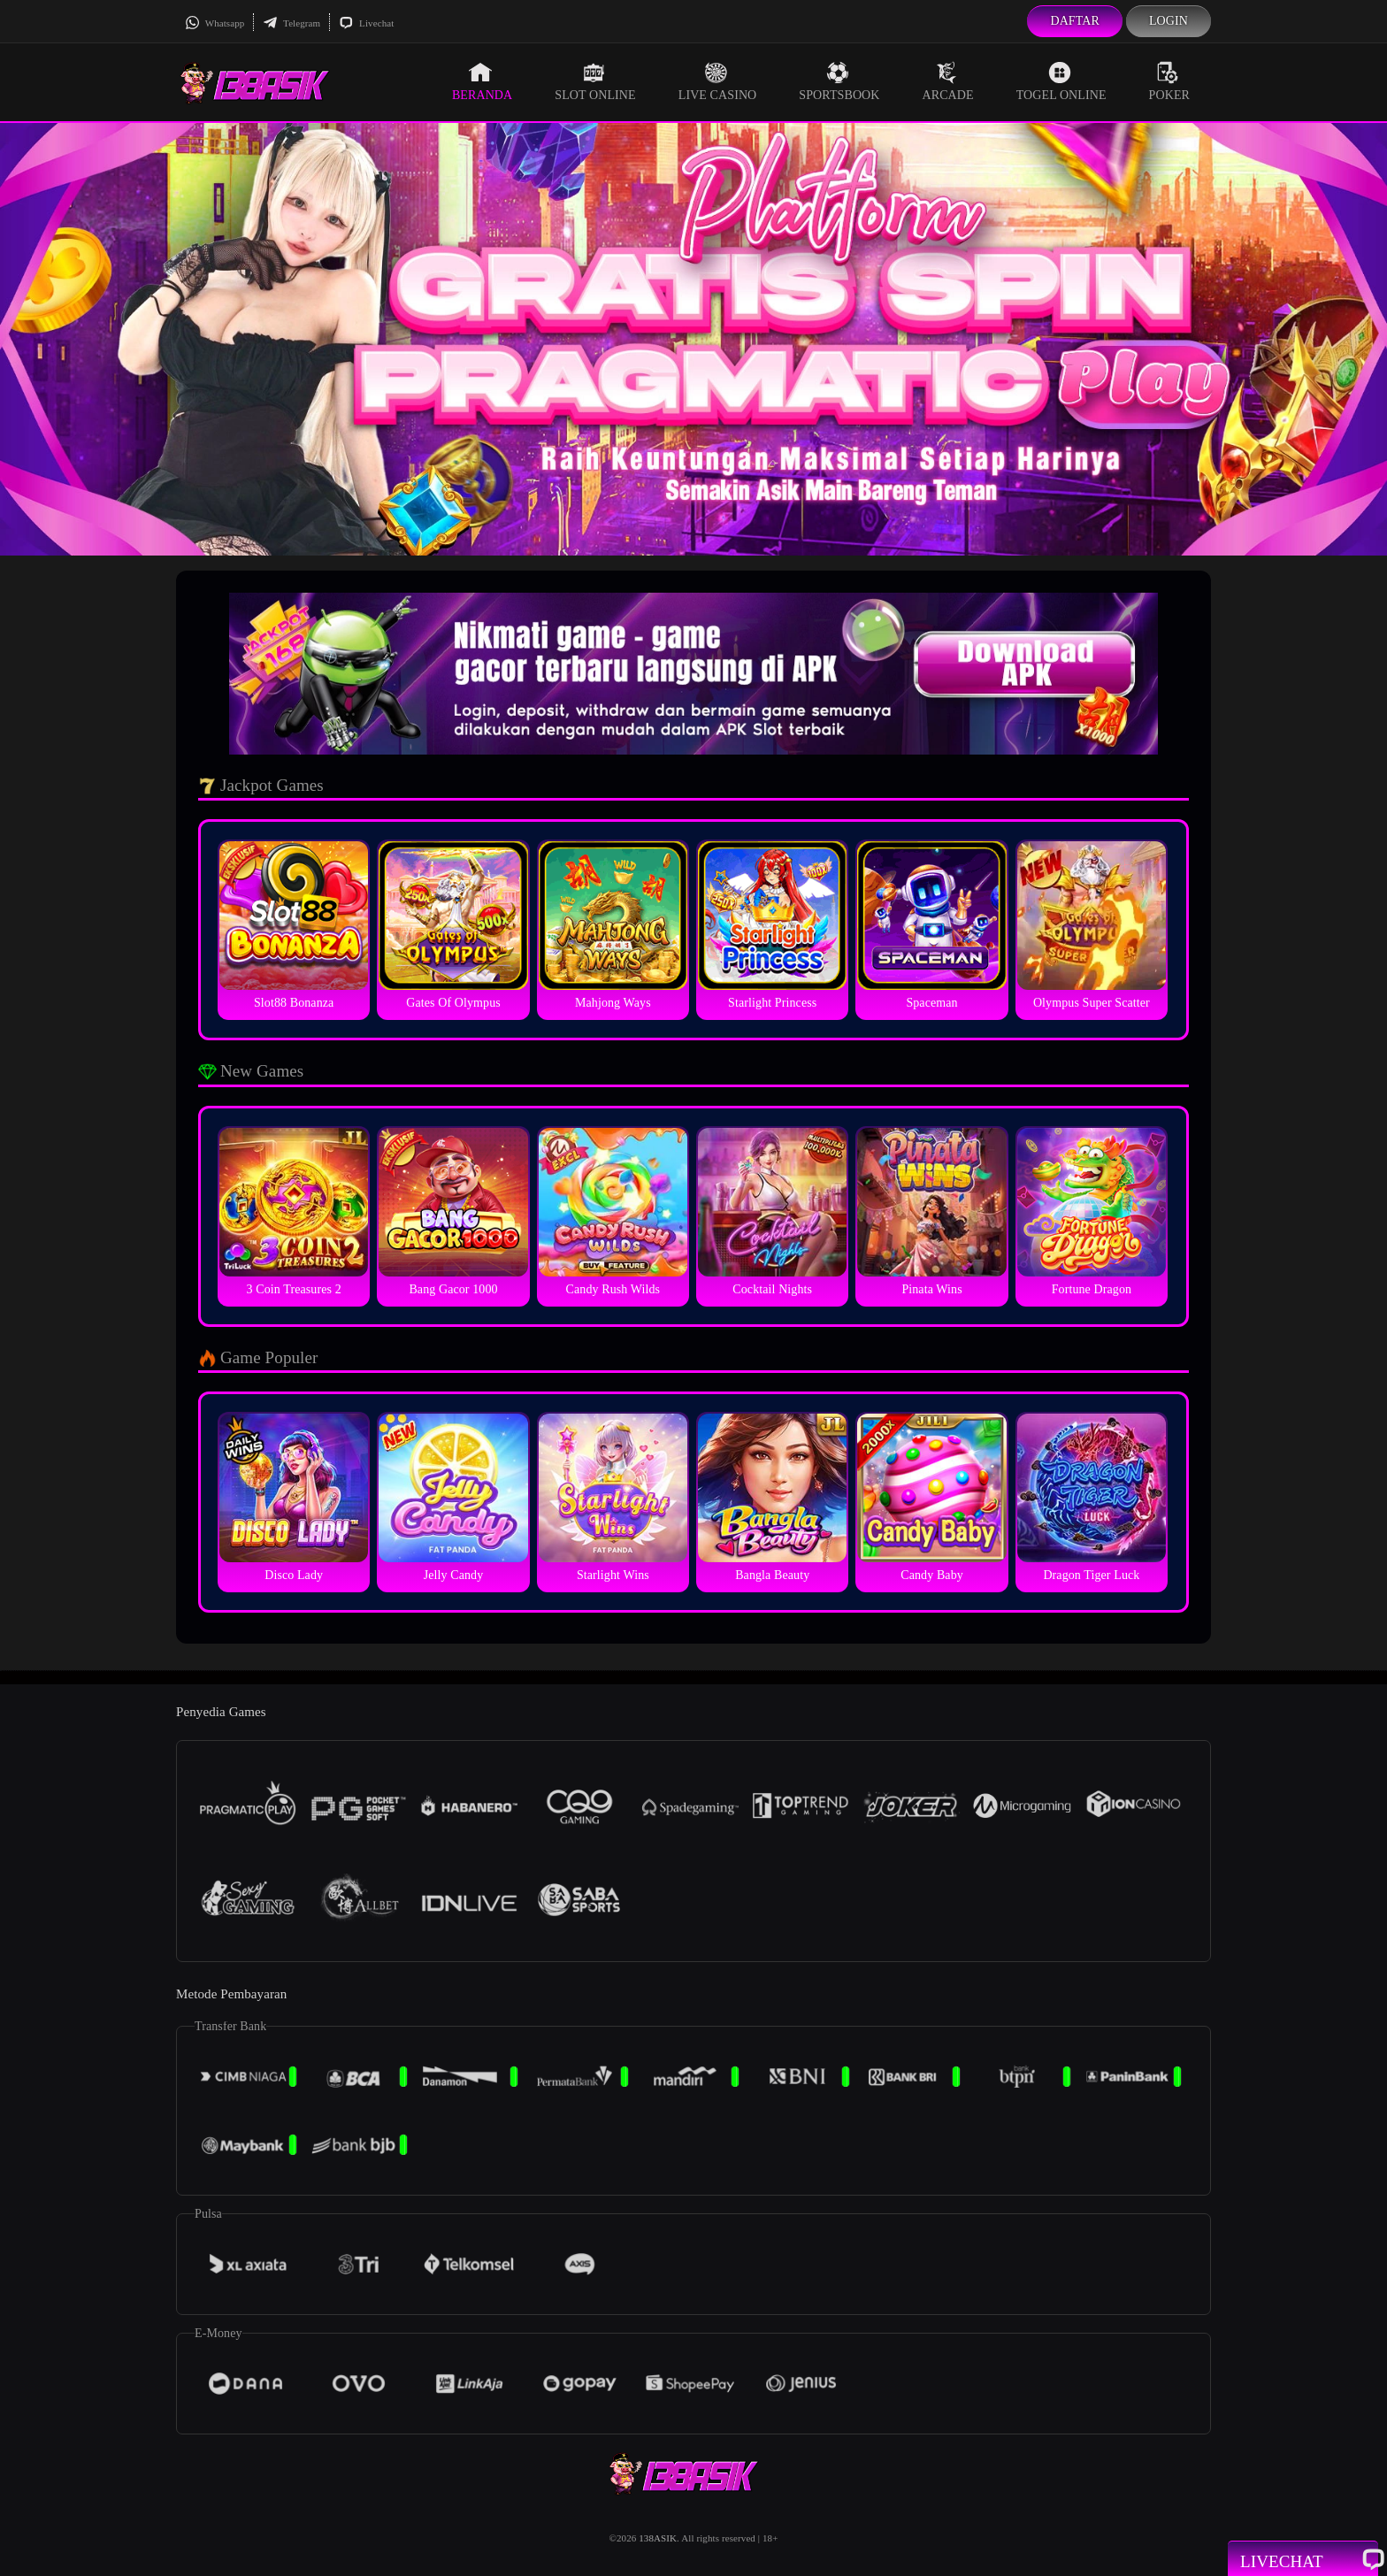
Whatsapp (214, 23)
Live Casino (717, 81)
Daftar (1075, 20)
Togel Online (1061, 81)
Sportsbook (839, 81)
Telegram (291, 23)
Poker (1169, 81)
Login (1168, 20)
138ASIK (658, 2538)
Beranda (482, 81)
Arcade (948, 81)
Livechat (366, 23)
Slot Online (595, 81)
